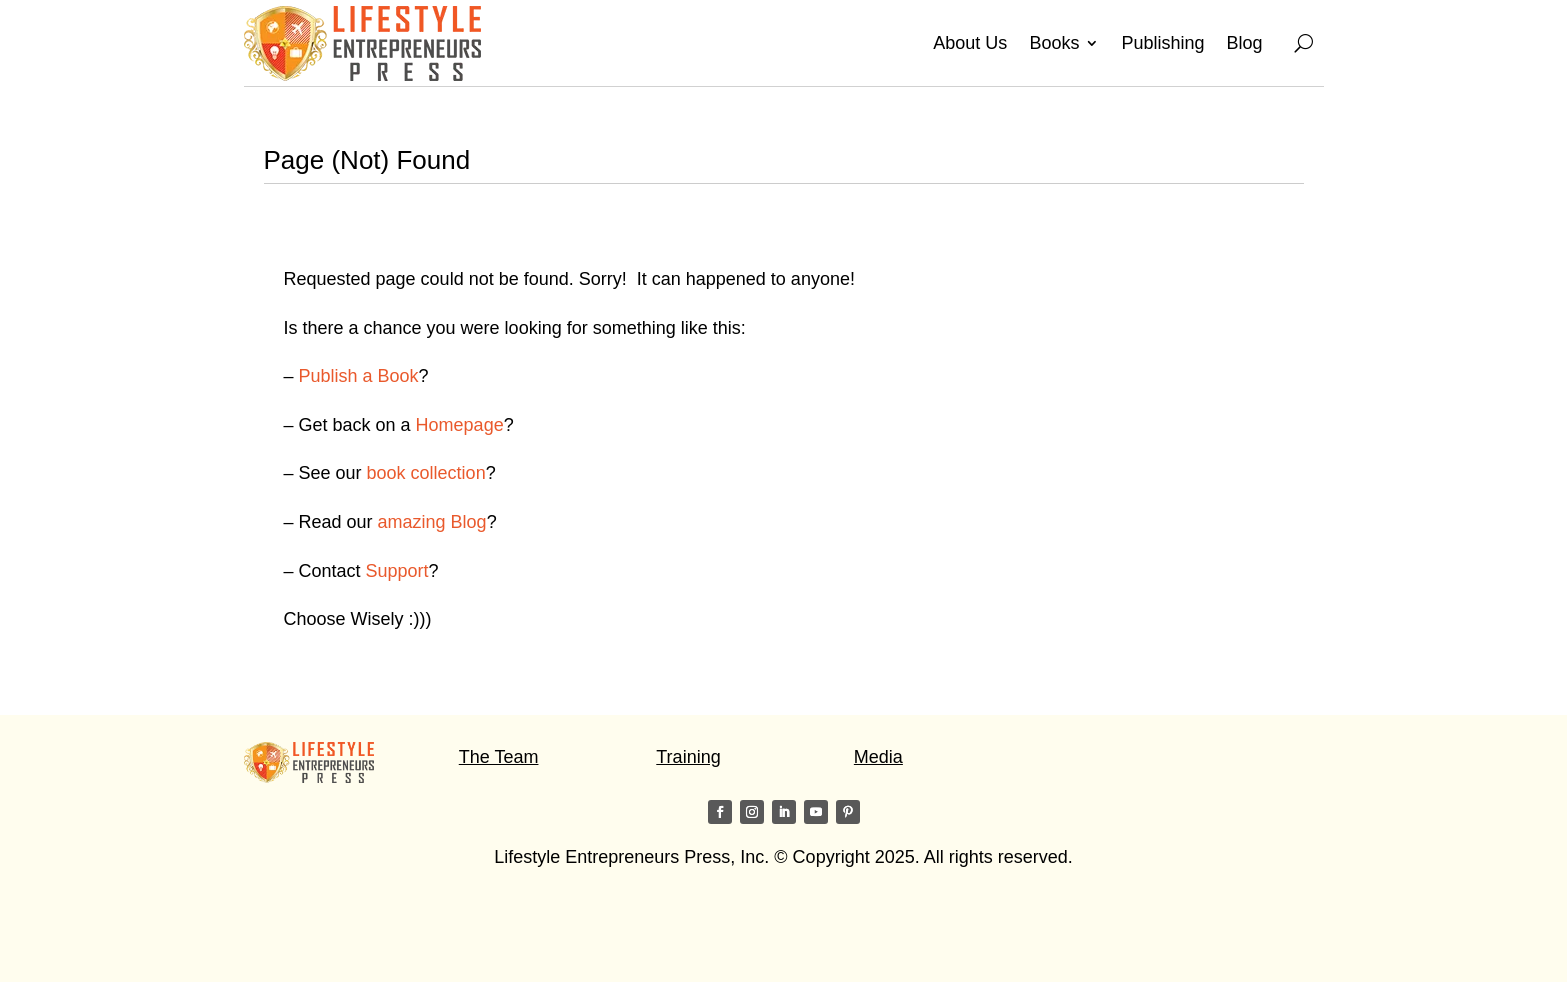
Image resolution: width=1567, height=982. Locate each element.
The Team (499, 757)
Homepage (460, 425)
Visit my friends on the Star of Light (383, 936)
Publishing (1162, 43)
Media (878, 757)
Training (688, 757)
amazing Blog (432, 522)
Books (1054, 43)
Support (397, 571)
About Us (970, 43)
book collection (426, 473)
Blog (1244, 43)
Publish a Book (359, 376)
